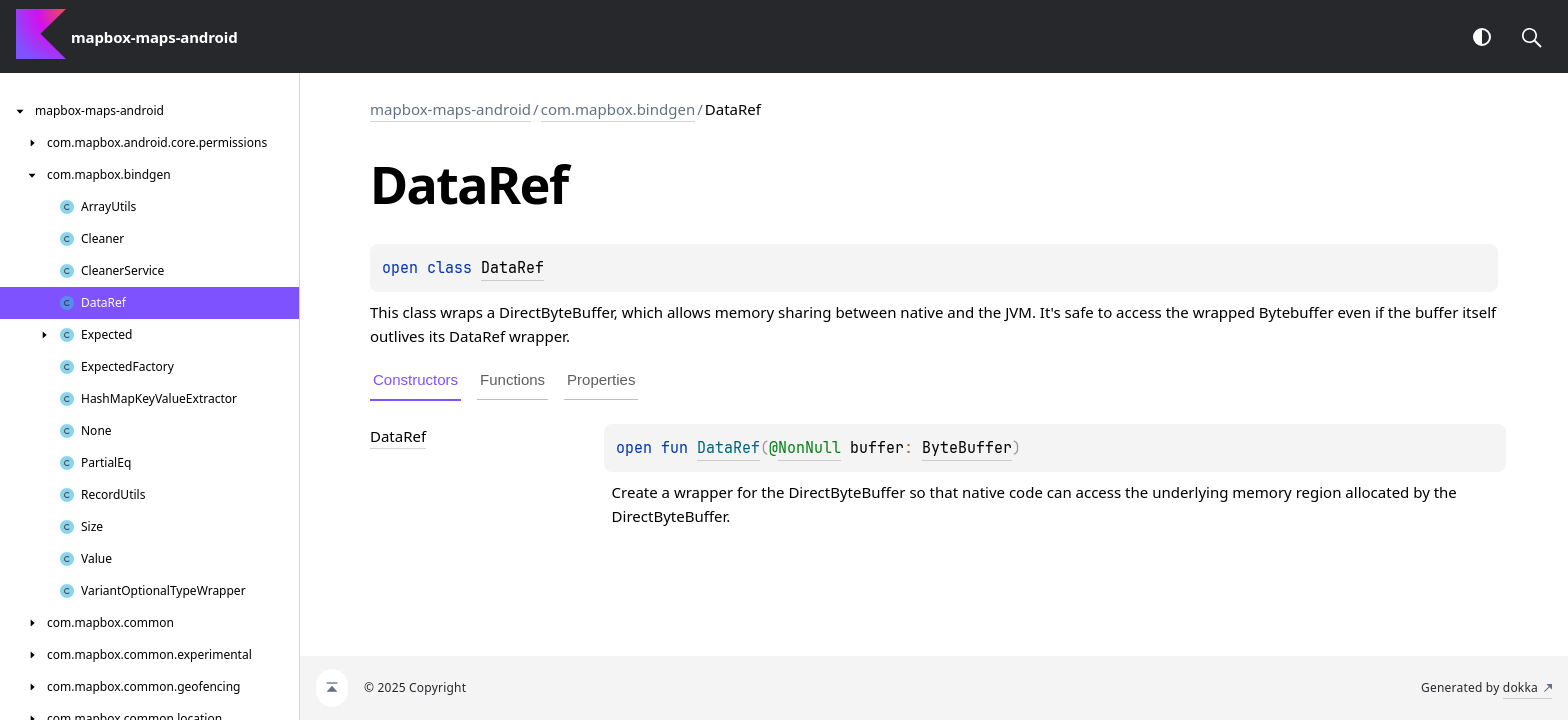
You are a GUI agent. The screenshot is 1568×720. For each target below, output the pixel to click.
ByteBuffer (967, 448)
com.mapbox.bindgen (618, 109)
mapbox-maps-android (450, 109)
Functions (512, 379)
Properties (601, 379)
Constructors (415, 379)
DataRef (512, 268)
